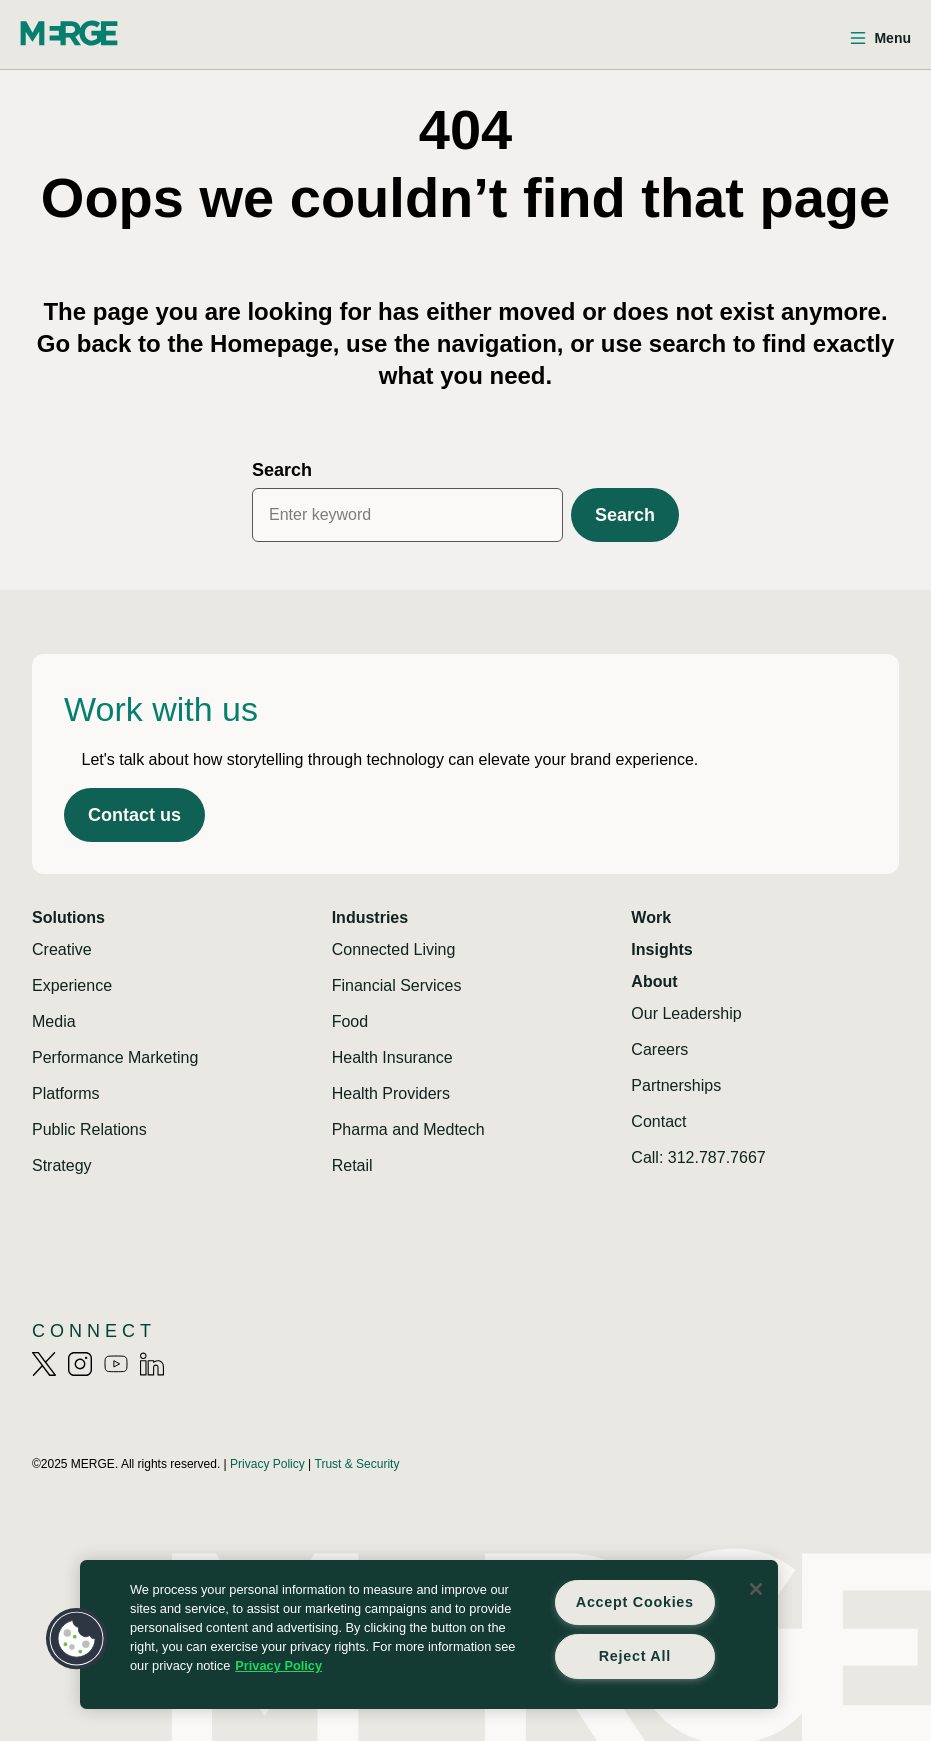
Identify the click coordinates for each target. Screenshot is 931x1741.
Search (282, 470)
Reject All (635, 1656)
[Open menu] (880, 38)
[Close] (756, 1589)
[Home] (69, 33)
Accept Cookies (635, 1602)
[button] (77, 1639)
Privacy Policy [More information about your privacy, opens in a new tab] (278, 1665)
